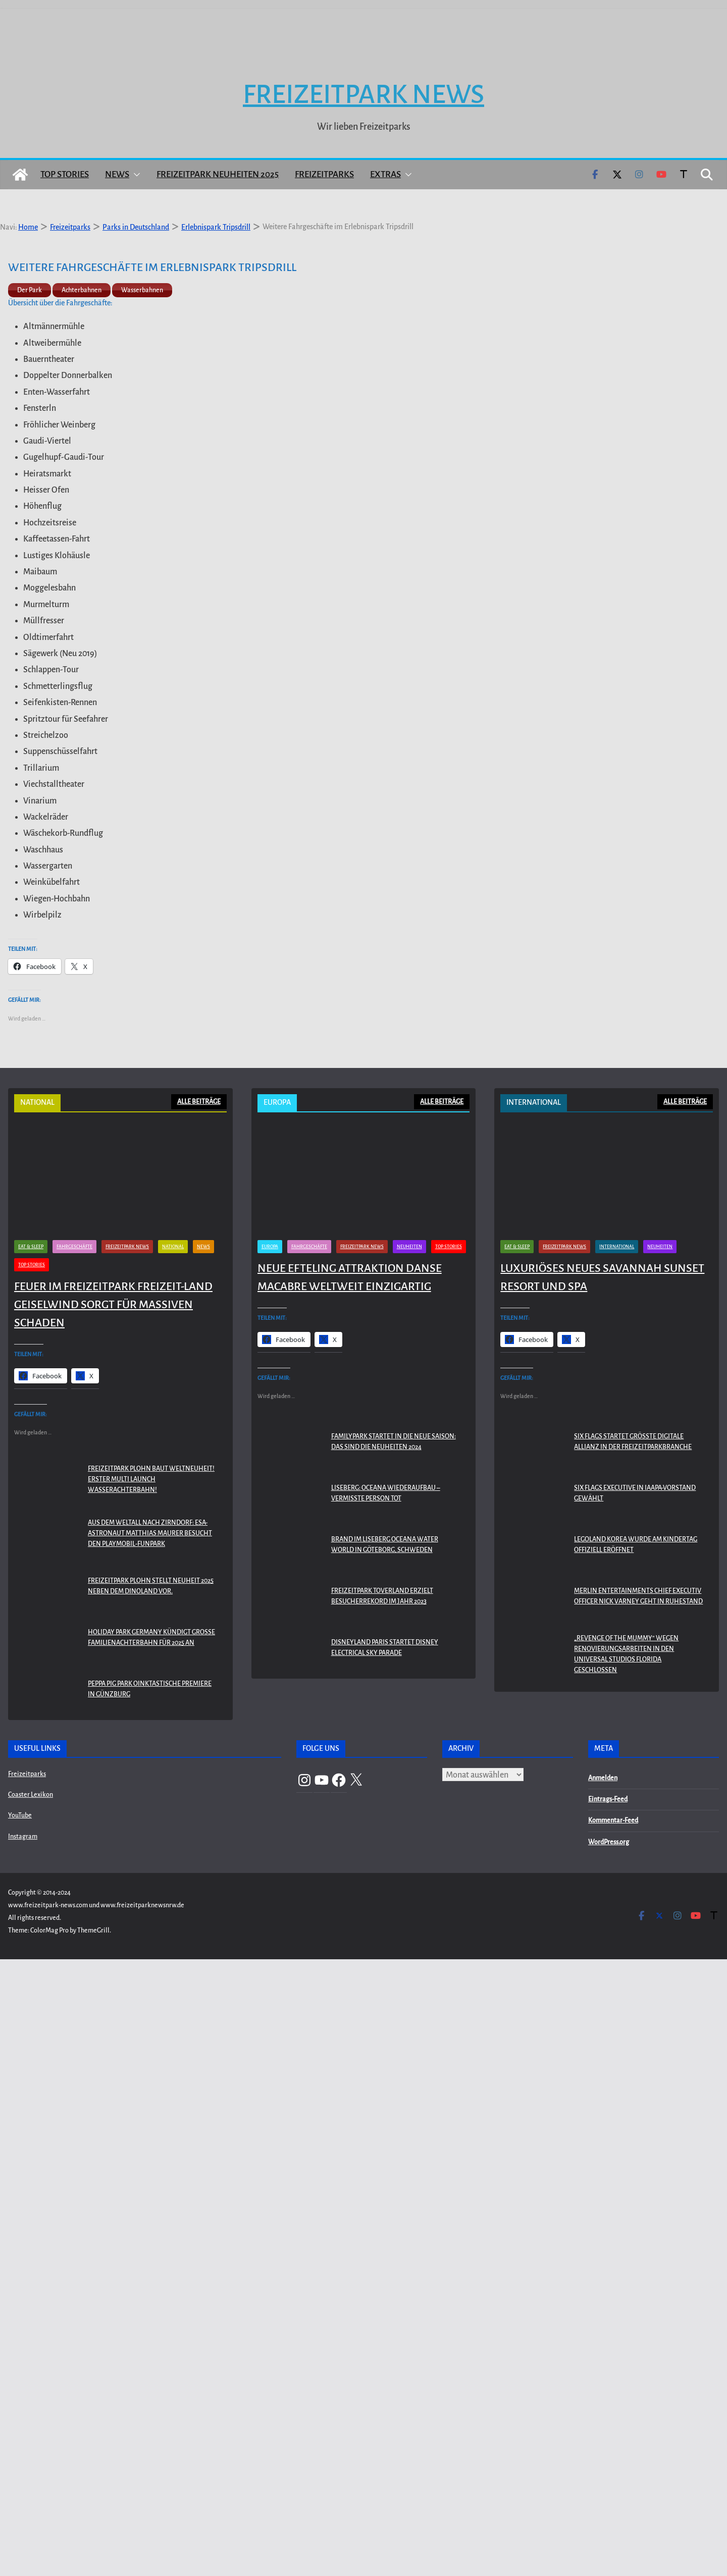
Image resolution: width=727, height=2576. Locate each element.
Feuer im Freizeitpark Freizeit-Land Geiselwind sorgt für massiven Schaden (113, 1921)
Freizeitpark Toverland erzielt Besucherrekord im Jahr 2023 (382, 2213)
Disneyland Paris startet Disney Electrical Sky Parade (384, 2265)
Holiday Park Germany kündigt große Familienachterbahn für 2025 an (151, 2255)
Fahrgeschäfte (74, 1863)
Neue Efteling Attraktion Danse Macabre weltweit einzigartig (349, 1894)
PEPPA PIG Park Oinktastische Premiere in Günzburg (150, 2306)
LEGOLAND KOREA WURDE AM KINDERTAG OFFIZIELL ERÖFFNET (635, 2162)
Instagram (22, 2453)
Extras (385, 145)
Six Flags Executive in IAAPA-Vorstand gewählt (635, 2110)
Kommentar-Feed (613, 2437)
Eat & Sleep (30, 1863)
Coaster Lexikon (30, 2412)
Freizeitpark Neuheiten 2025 (218, 145)
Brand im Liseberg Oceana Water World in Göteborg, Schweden (384, 2162)
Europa (270, 1863)
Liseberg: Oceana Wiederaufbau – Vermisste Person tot (385, 2110)
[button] (134, 145)
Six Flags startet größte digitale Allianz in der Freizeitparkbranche (633, 2059)
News (117, 145)
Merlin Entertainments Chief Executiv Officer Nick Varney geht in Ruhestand (638, 2213)
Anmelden (602, 2394)
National (173, 1863)
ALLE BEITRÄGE (199, 1073)
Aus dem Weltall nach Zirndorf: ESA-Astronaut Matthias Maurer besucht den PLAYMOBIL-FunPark (150, 2150)
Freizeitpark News (363, 65)
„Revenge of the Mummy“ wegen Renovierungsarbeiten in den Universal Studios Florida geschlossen (626, 2271)
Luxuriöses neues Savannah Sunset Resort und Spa (602, 1894)
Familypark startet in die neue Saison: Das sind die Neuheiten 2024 (393, 2059)
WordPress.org (608, 2458)
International (616, 1863)
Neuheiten (409, 1863)
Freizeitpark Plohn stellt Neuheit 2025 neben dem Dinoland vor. (151, 2203)
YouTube (20, 2432)
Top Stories (64, 145)
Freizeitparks (324, 145)
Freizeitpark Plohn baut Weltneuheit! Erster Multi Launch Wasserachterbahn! (151, 2096)
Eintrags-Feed (608, 2416)
